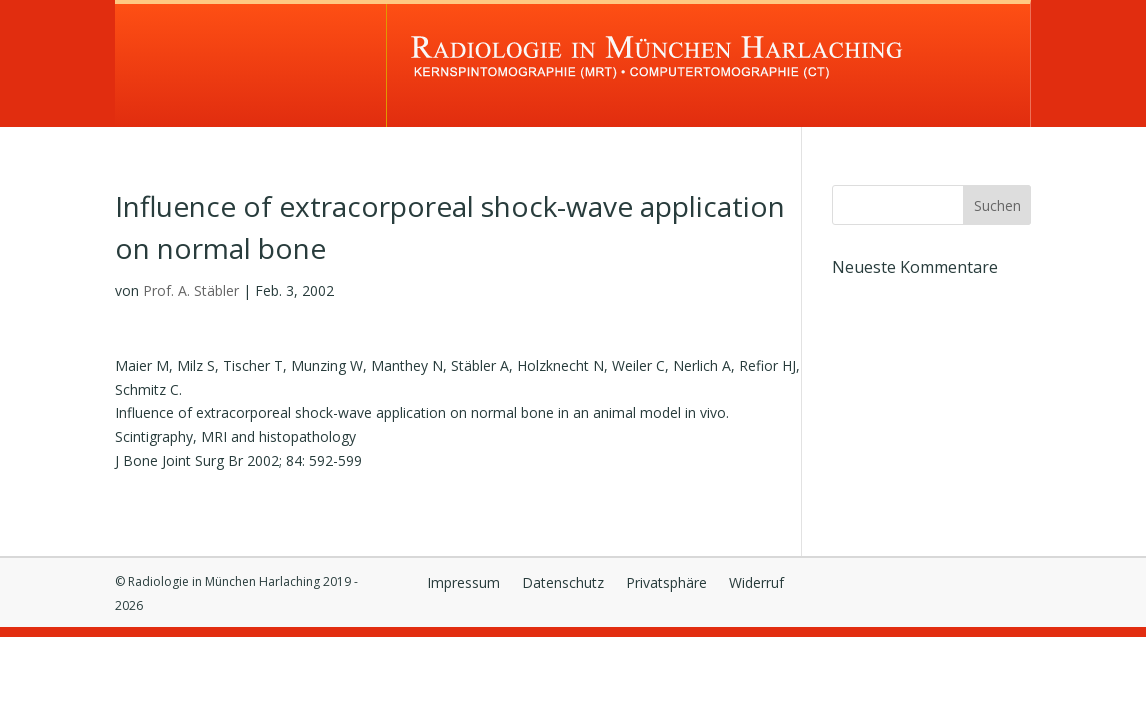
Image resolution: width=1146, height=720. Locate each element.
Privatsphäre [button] (666, 584)
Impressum (463, 584)
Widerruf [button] (756, 584)
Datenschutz (563, 584)
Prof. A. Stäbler (191, 290)
